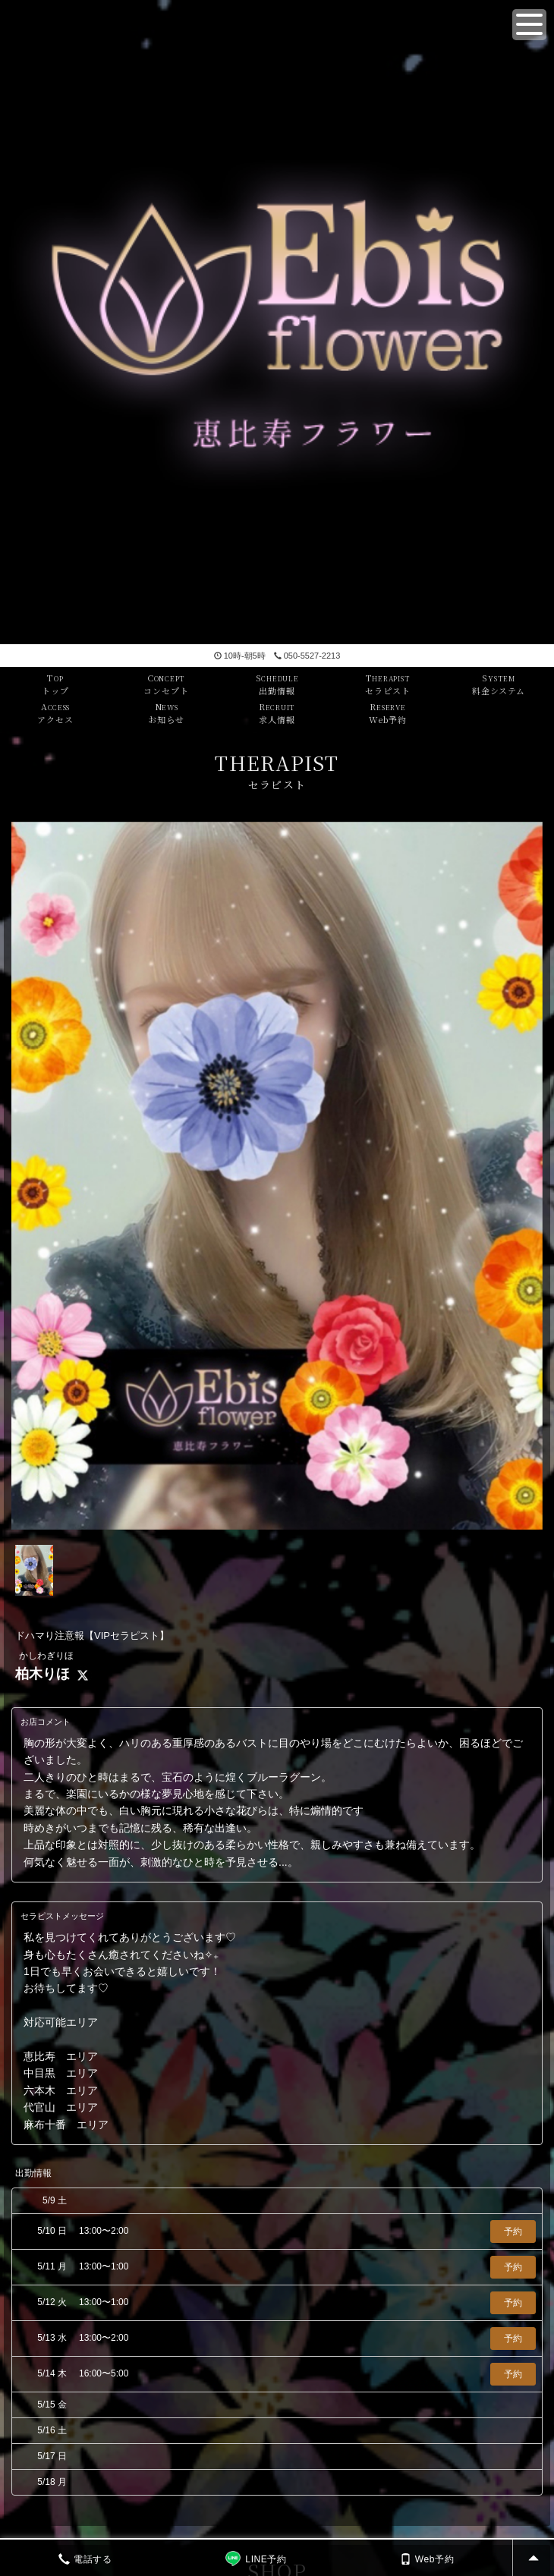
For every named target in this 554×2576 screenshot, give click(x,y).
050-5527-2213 (307, 655)
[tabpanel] (277, 1176)
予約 (513, 2231)
